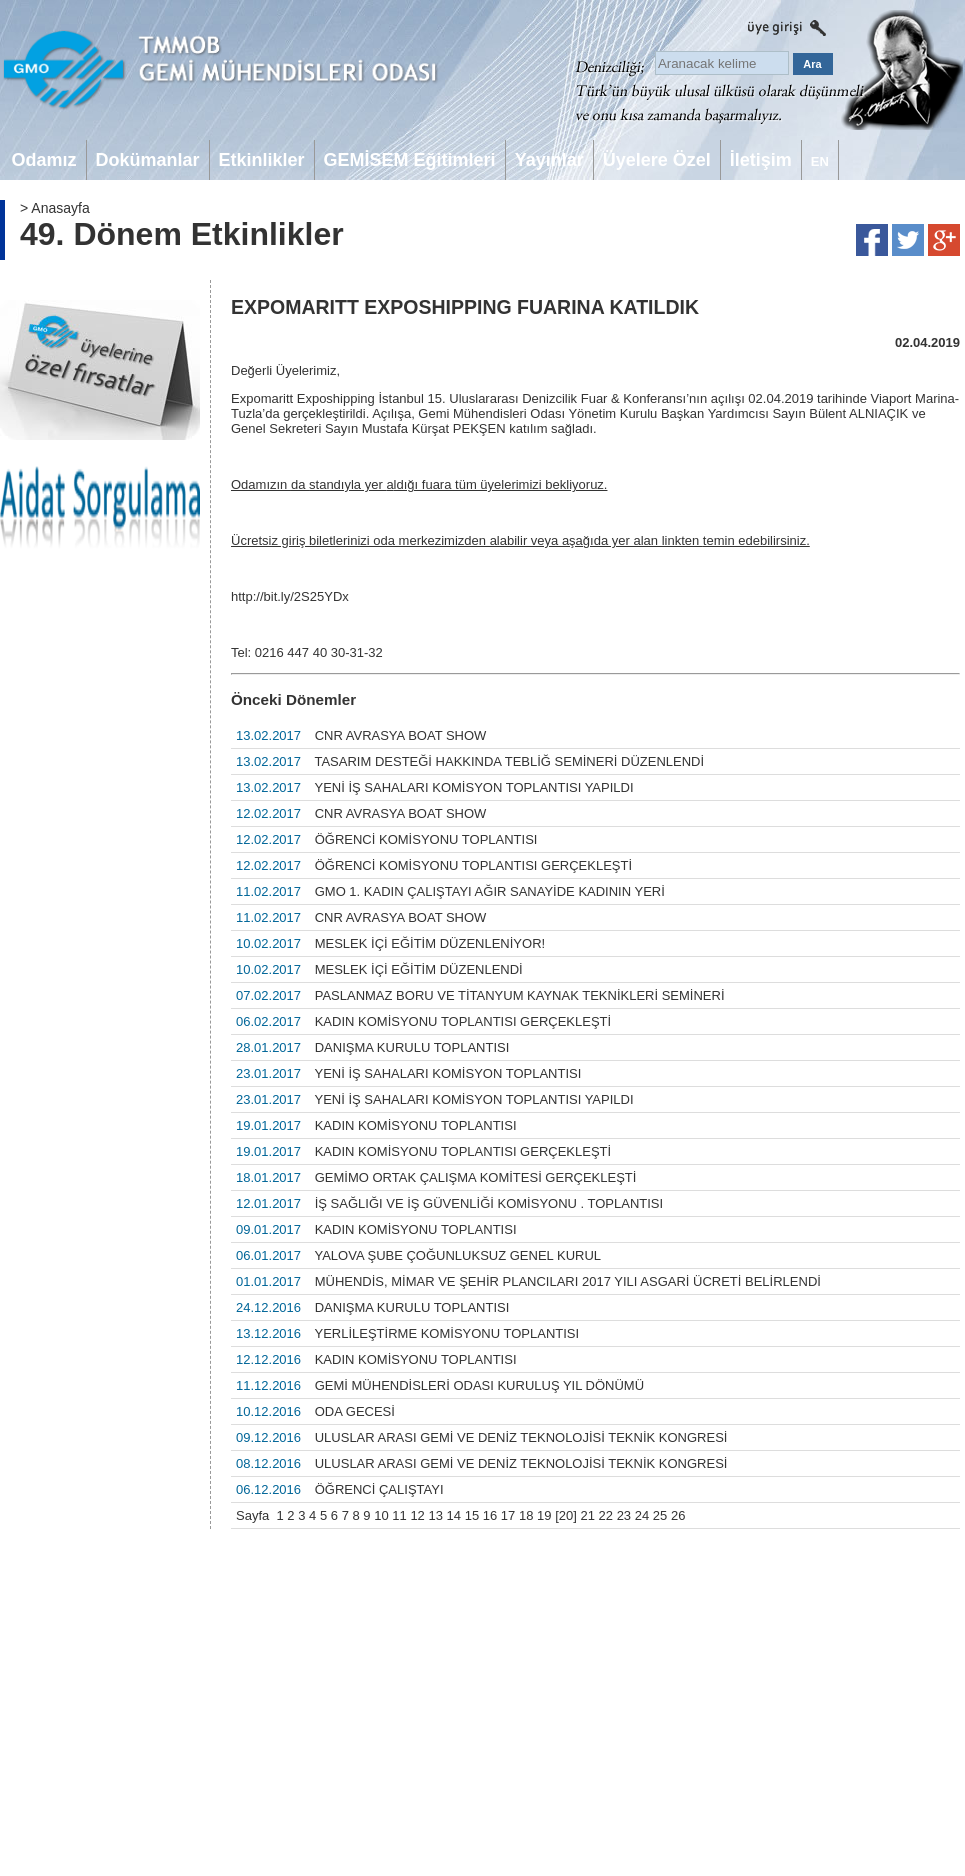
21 (587, 1515)
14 (454, 1515)
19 (544, 1515)
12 (417, 1515)
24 (642, 1515)
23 (624, 1515)
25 (660, 1515)
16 (490, 1515)
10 (381, 1515)
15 (472, 1515)
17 (508, 1515)
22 (606, 1515)
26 (678, 1515)
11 (399, 1515)
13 (435, 1515)
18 (526, 1515)
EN (820, 161)
